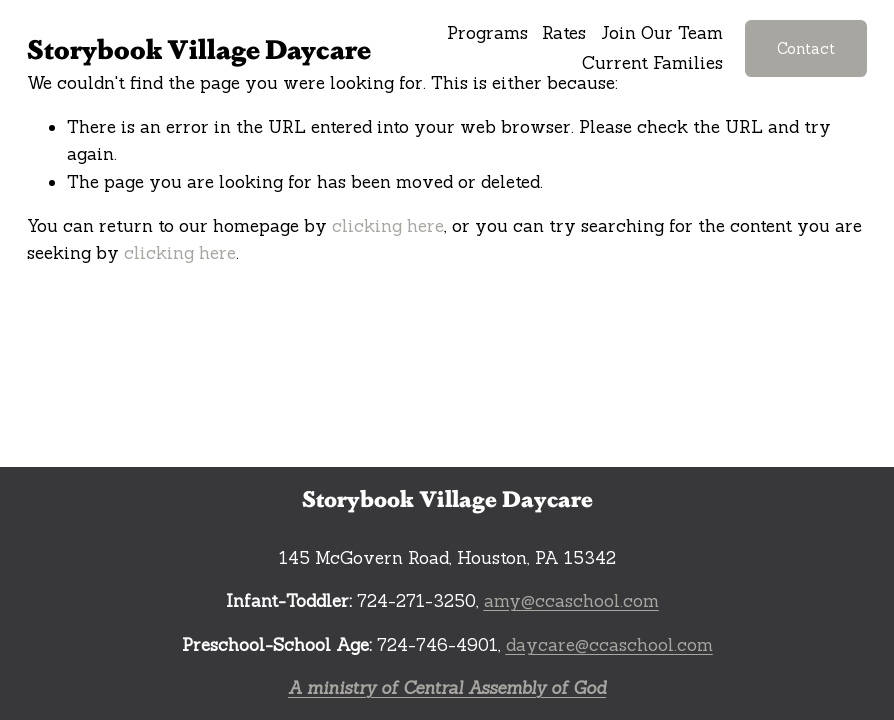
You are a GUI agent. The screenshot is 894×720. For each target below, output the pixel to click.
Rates (564, 33)
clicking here (388, 226)
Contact (806, 48)
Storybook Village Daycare (199, 48)
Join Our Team (662, 33)
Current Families (652, 63)
